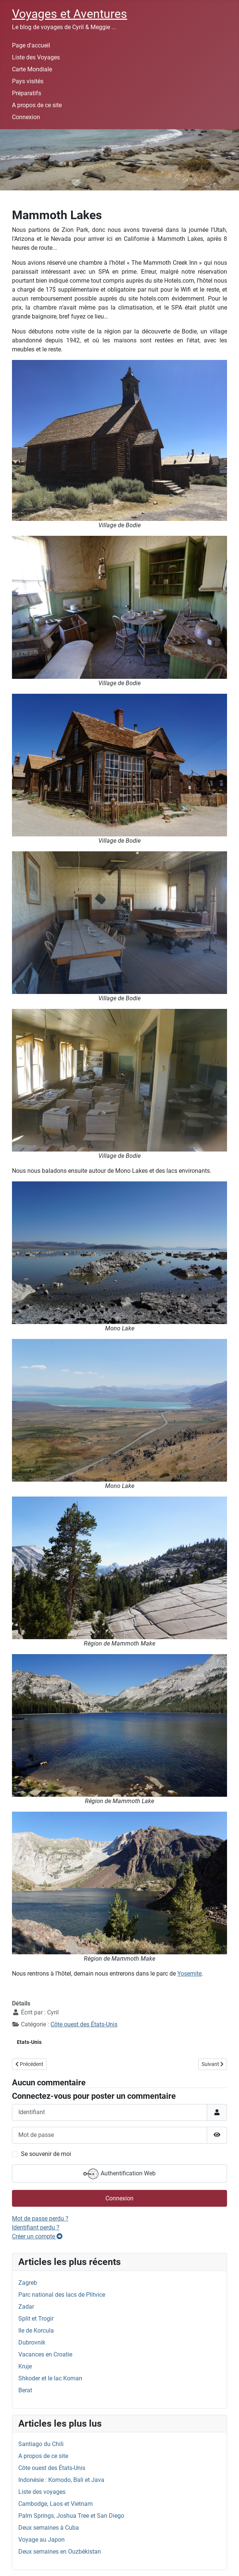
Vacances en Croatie (45, 2354)
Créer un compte (37, 2236)
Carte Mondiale (32, 69)
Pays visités (27, 81)
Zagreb (27, 2282)
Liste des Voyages (36, 57)
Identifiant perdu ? (35, 2227)
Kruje (25, 2366)
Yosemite (189, 1973)
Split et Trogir (35, 2318)
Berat (25, 2390)
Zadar (26, 2306)
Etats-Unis (29, 2042)
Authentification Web (119, 2173)
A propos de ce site (37, 105)
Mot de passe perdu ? (40, 2218)
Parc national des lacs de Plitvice (61, 2294)
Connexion (26, 117)
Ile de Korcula (36, 2330)
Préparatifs (26, 93)
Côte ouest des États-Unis (83, 2024)
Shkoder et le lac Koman (50, 2378)
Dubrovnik (31, 2342)
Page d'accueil (31, 45)
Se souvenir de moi (46, 2153)
